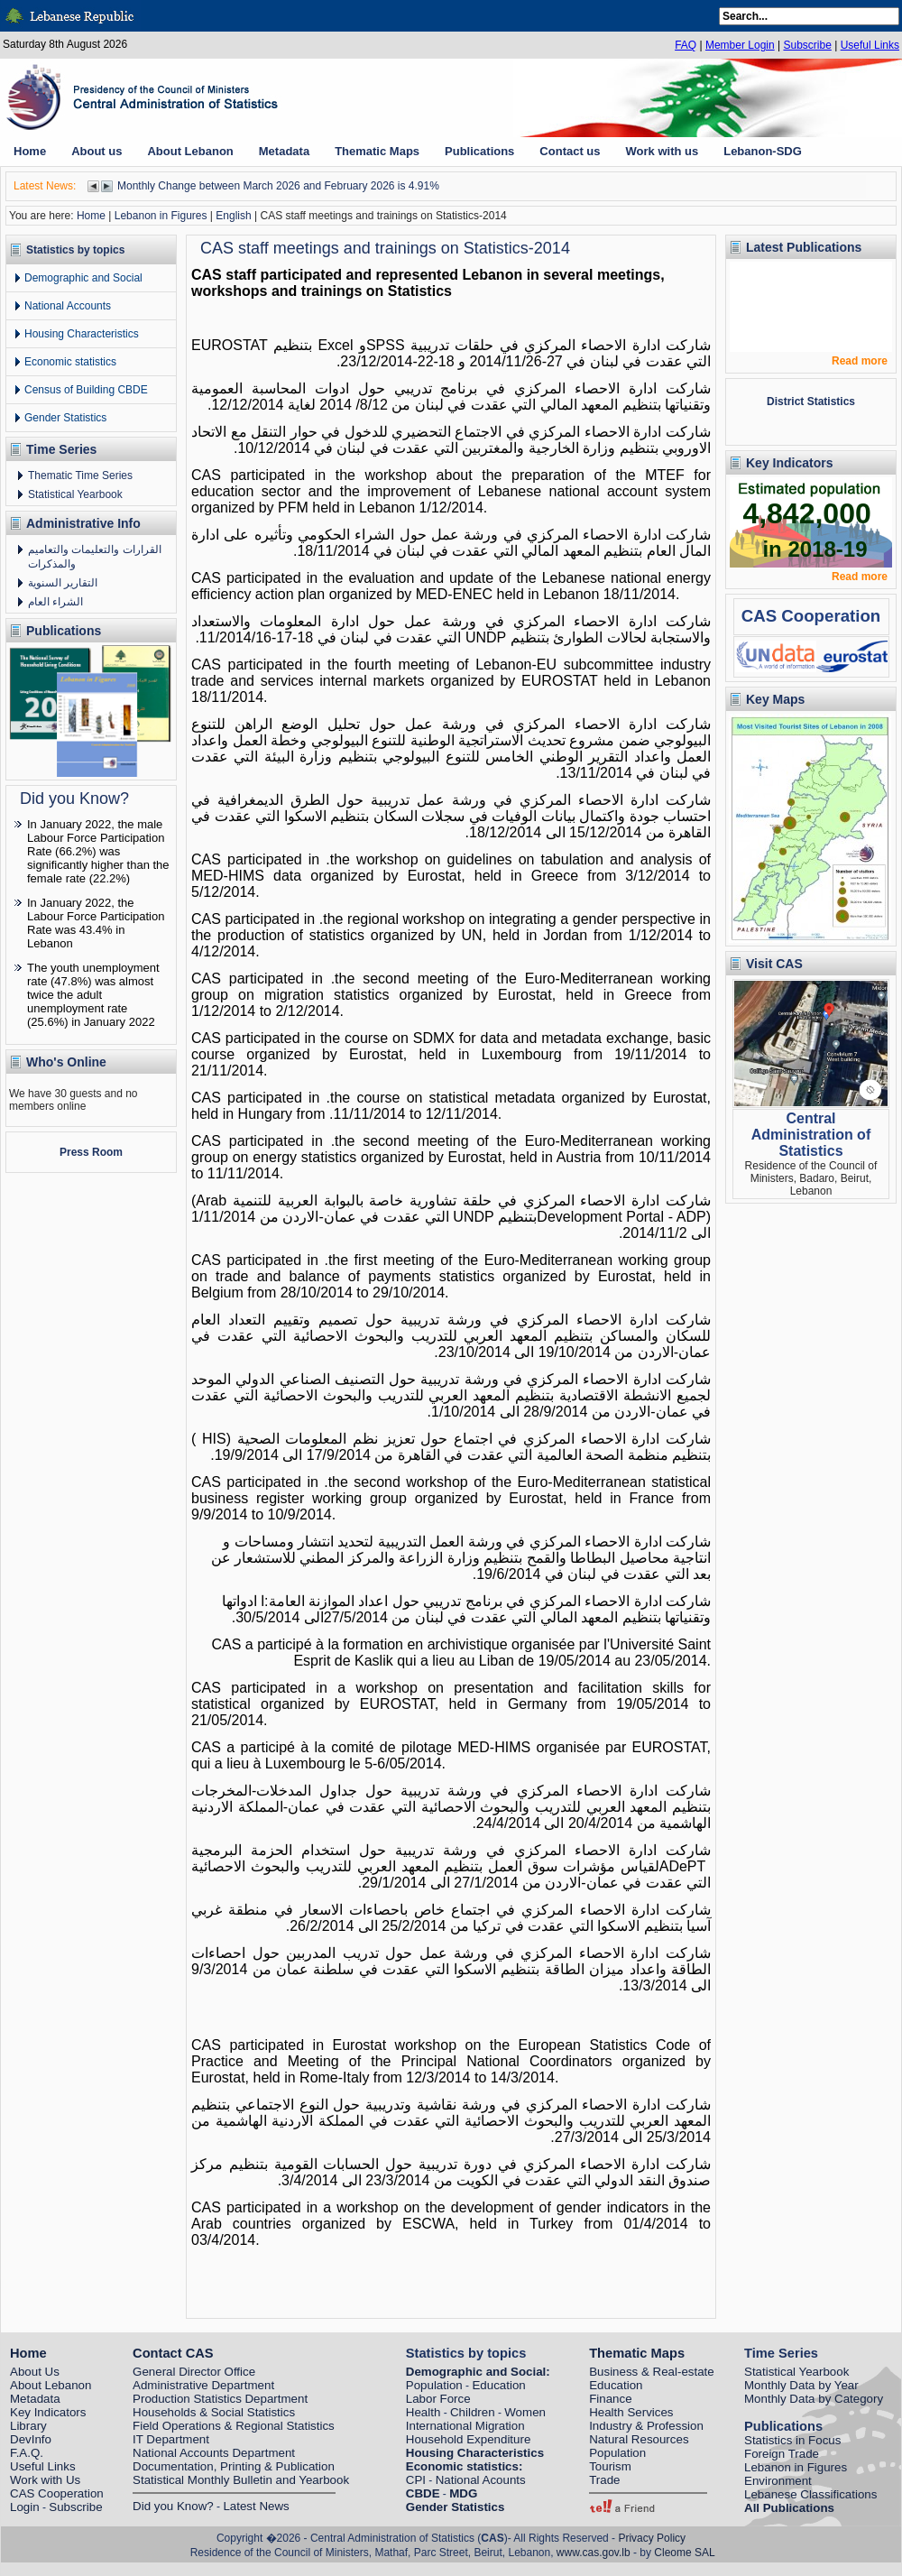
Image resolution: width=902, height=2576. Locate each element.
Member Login (740, 45)
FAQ (685, 45)
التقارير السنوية (62, 583)
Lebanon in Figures (161, 215)
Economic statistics (70, 361)
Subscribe (807, 45)
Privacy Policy (652, 2538)
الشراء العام (55, 602)
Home (91, 215)
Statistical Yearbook (75, 494)
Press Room (91, 1152)
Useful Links (870, 45)
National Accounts (67, 306)
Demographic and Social (83, 278)
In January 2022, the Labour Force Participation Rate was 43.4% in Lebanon (95, 923)
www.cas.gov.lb (593, 2552)
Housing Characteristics (81, 334)
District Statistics (811, 401)
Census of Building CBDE (86, 389)
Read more (860, 361)
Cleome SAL (684, 2552)
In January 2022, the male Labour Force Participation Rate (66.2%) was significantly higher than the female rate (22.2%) (98, 851)
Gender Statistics (65, 417)
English (233, 215)
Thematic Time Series (80, 475)
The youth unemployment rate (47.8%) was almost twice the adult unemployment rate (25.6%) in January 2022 (93, 995)
